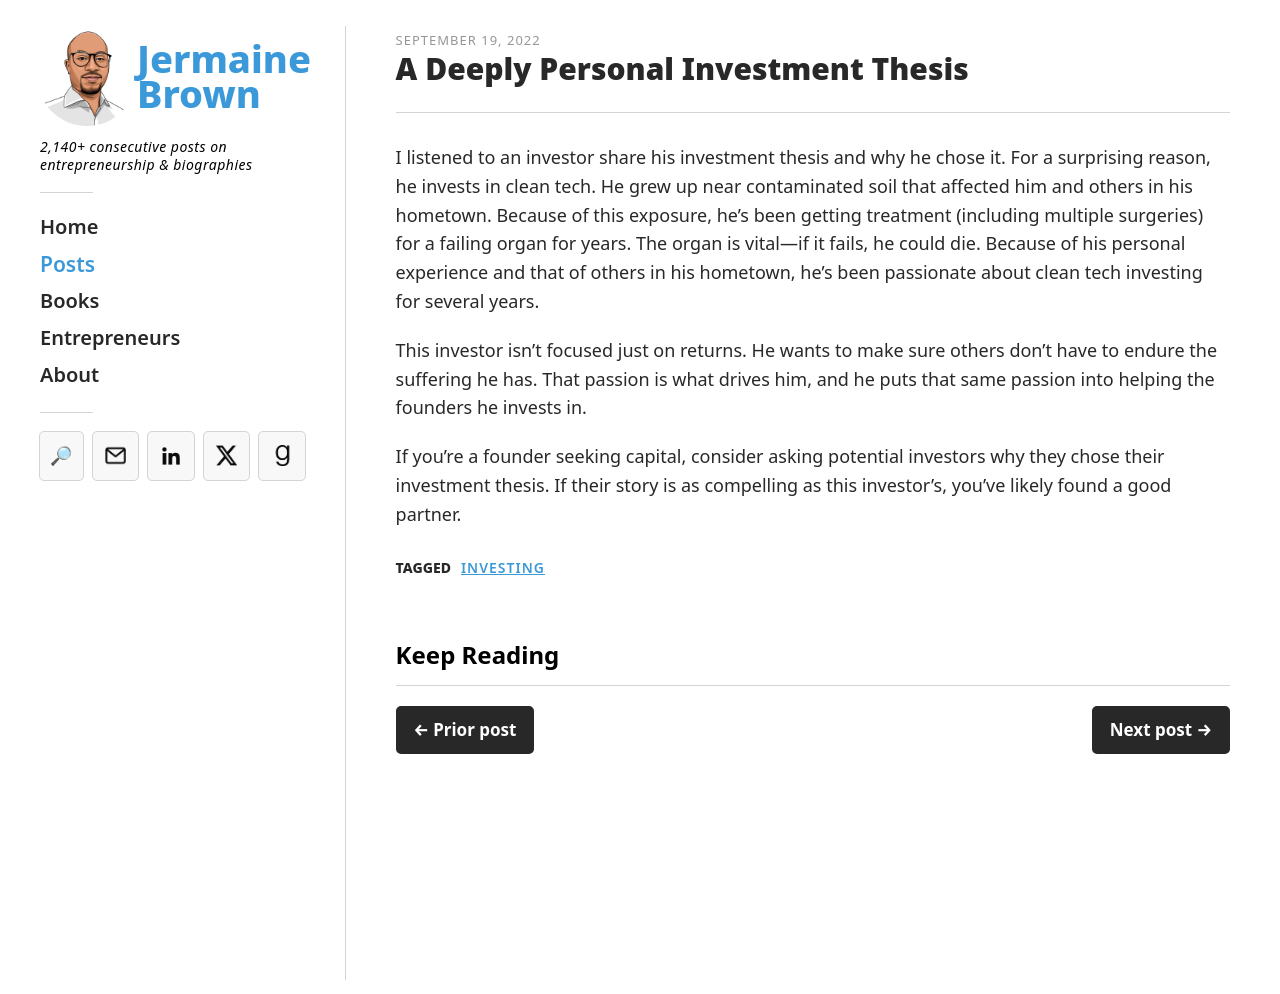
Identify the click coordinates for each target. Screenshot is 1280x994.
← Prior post (465, 729)
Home (69, 226)
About (69, 374)
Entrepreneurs (110, 337)
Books (69, 300)
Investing (503, 568)
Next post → (1161, 729)
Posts (67, 264)
